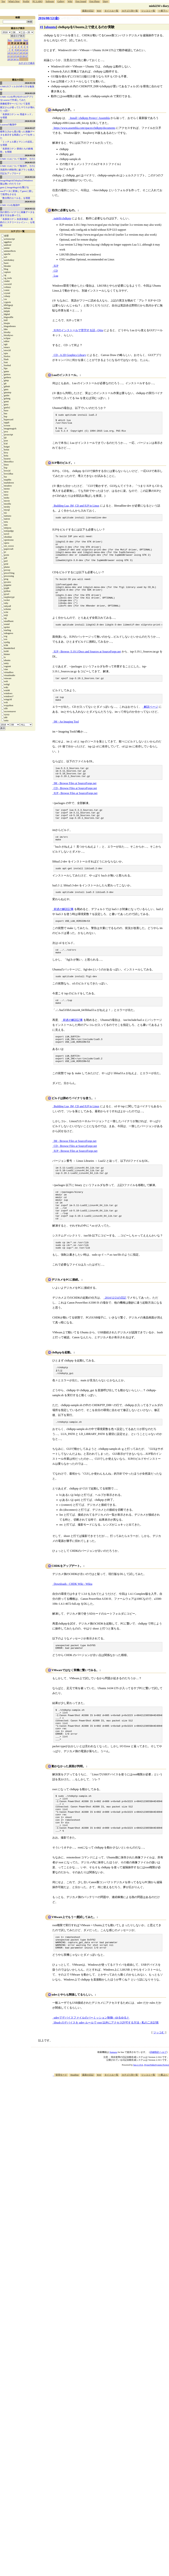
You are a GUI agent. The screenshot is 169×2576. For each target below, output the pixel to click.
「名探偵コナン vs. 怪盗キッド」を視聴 (17, 116)
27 (27, 56)
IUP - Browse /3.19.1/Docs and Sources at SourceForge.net (87, 667)
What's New (13, 1)
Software (50, 1)
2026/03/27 (30, 128)
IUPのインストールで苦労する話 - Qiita (78, 330)
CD (56, 270)
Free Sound (81, 1)
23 (15, 56)
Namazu (113, 2110)
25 (21, 56)
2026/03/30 (30, 83)
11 (21, 49)
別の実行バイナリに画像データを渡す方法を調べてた (17, 214)
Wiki (70, 1)
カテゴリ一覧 (18, 231)
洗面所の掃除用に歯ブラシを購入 (17, 169)
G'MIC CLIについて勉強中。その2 (17, 166)
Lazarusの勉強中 (8, 124)
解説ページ (151, 724)
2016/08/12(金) (48, 18)
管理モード (61, 2133)
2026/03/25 (30, 162)
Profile (26, 1)
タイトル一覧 (111, 10)
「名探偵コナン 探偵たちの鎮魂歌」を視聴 (16, 150)
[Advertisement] (126, 2163)
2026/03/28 (30, 121)
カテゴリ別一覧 (130, 10)
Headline (74, 2133)
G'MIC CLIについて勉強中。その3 (17, 159)
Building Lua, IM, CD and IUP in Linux (76, 509)
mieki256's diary (159, 5)
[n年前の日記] (70, 18)
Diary (105, 1)
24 (18, 56)
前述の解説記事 (64, 932)
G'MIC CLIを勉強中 (10, 205)
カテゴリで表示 (27, 63)
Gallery (60, 1)
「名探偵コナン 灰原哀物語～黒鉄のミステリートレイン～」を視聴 (17, 222)
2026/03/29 (30, 93)
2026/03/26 (30, 155)
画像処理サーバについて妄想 (15, 103)
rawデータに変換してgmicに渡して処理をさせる (16, 193)
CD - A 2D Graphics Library (70, 355)
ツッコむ (159, 2091)
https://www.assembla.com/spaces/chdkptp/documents (84, 127)
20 (27, 53)
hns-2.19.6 (138, 2123)
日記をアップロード (10, 173)
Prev (10, 40)
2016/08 (18, 40)
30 (15, 59)
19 (24, 53)
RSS (99, 10)
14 (9, 53)
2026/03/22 (30, 208)
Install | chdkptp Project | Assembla (90, 117)
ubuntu (50, 27)
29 (12, 59)
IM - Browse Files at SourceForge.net (75, 802)
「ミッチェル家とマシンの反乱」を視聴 (17, 143)
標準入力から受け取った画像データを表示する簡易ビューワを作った (17, 134)
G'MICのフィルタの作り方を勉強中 (17, 88)
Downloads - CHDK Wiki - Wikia (73, 1624)
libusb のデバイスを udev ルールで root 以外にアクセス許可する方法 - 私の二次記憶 (106, 2081)
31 (18, 59)
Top (3, 1)
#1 (41, 27)
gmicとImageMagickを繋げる (14, 187)
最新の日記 (88, 10)
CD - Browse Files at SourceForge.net (75, 807)
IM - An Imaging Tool (66, 739)
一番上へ (163, 2133)
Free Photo (94, 1)
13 (27, 49)
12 (24, 49)
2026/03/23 (30, 201)
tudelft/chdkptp (62, 218)
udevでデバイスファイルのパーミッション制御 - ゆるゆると (91, 2076)
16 (15, 53)
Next (25, 40)
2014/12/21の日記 (115, 1336)
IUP (56, 265)
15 (12, 53)
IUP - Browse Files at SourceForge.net (75, 812)
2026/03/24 (30, 177)
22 (12, 56)
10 (18, 49)
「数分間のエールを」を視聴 (15, 198)
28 (9, 59)
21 (9, 56)
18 (21, 53)
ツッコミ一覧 (148, 10)
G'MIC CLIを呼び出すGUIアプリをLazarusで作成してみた (16, 98)
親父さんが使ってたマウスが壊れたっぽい (17, 109)
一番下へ (163, 10)
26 (24, 56)
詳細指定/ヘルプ (158, 2110)
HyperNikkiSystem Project (156, 2123)
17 (18, 53)
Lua (56, 275)
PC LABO (37, 1)
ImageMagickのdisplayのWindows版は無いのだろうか (16, 182)
